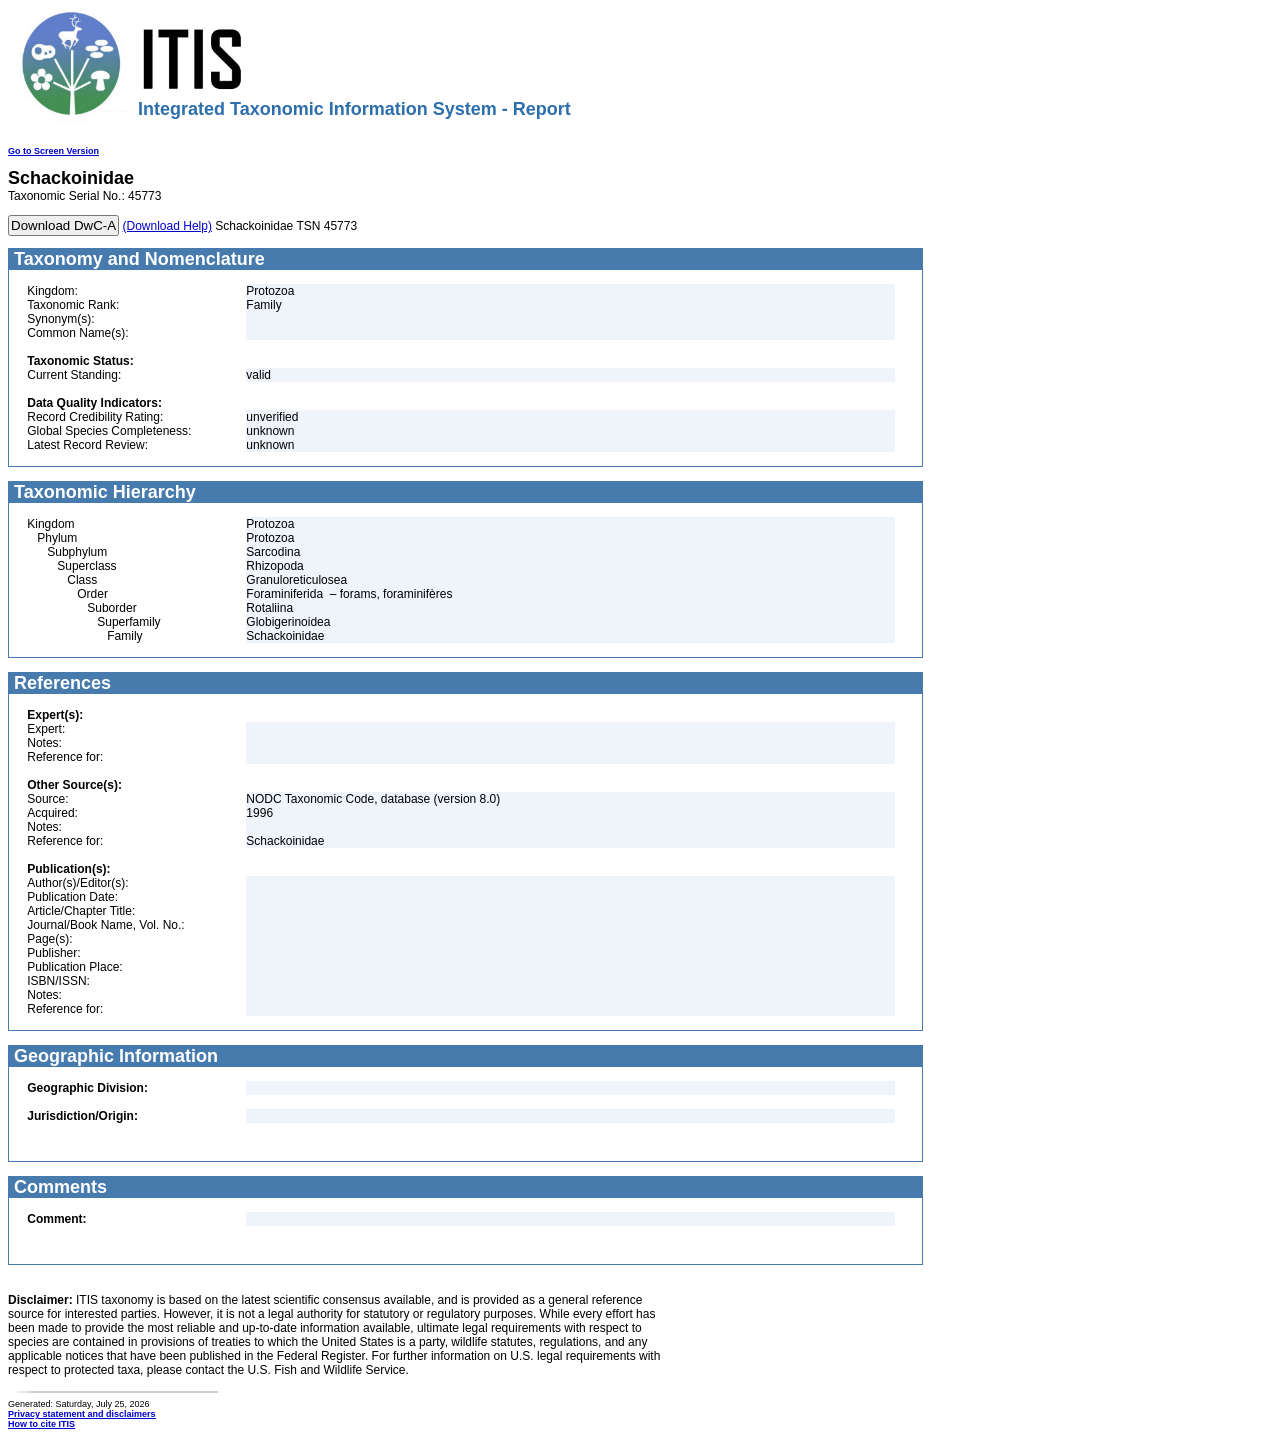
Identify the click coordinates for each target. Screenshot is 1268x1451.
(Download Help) (167, 226)
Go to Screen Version (53, 151)
